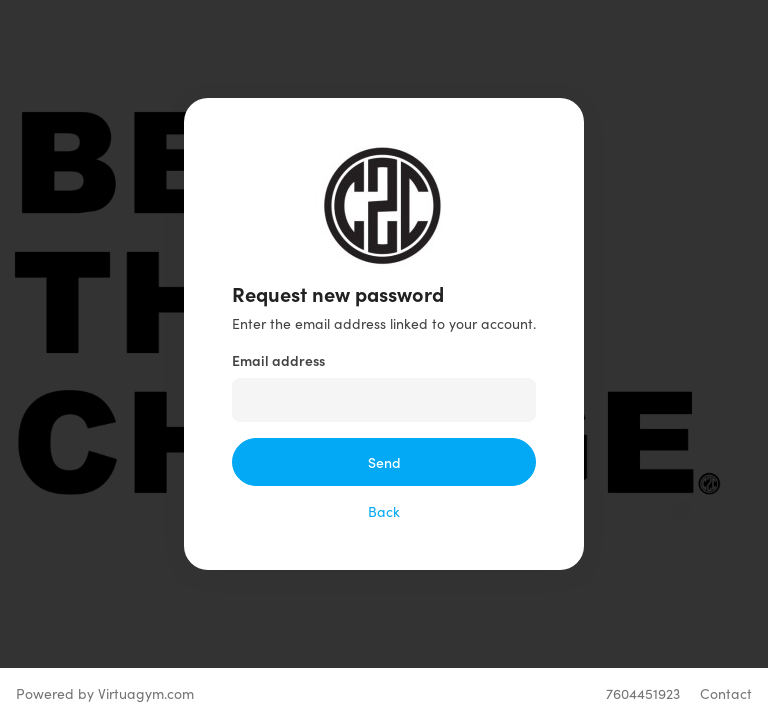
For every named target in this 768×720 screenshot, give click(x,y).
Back (384, 511)
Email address (278, 360)
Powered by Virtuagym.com (105, 693)
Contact (726, 693)
